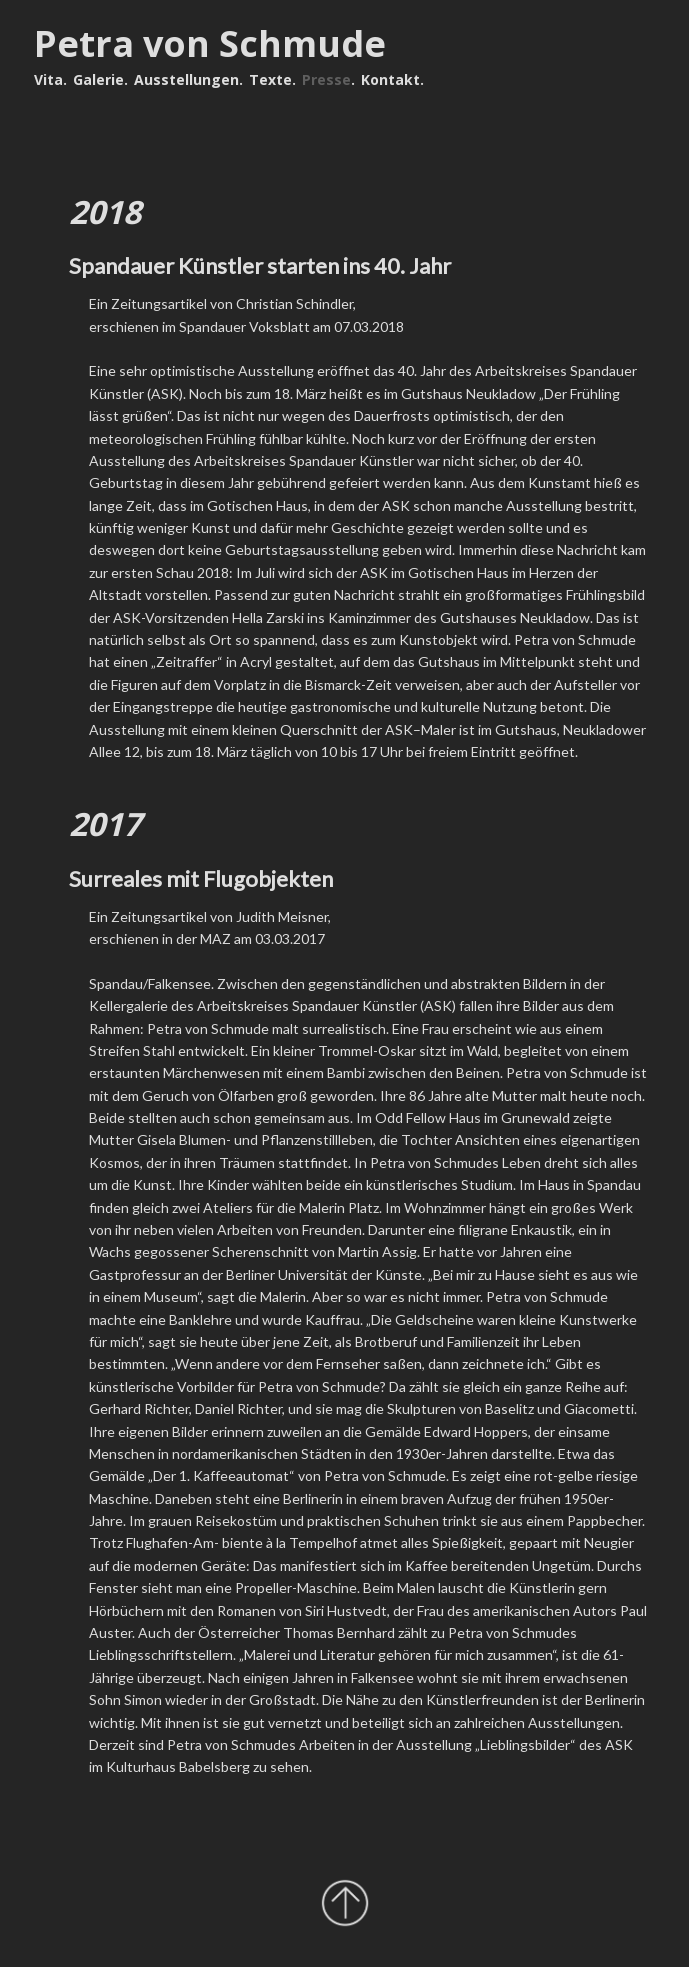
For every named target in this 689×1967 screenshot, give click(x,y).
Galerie (98, 79)
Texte (270, 79)
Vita (48, 79)
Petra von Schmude (210, 43)
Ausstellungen (186, 79)
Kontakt (390, 79)
